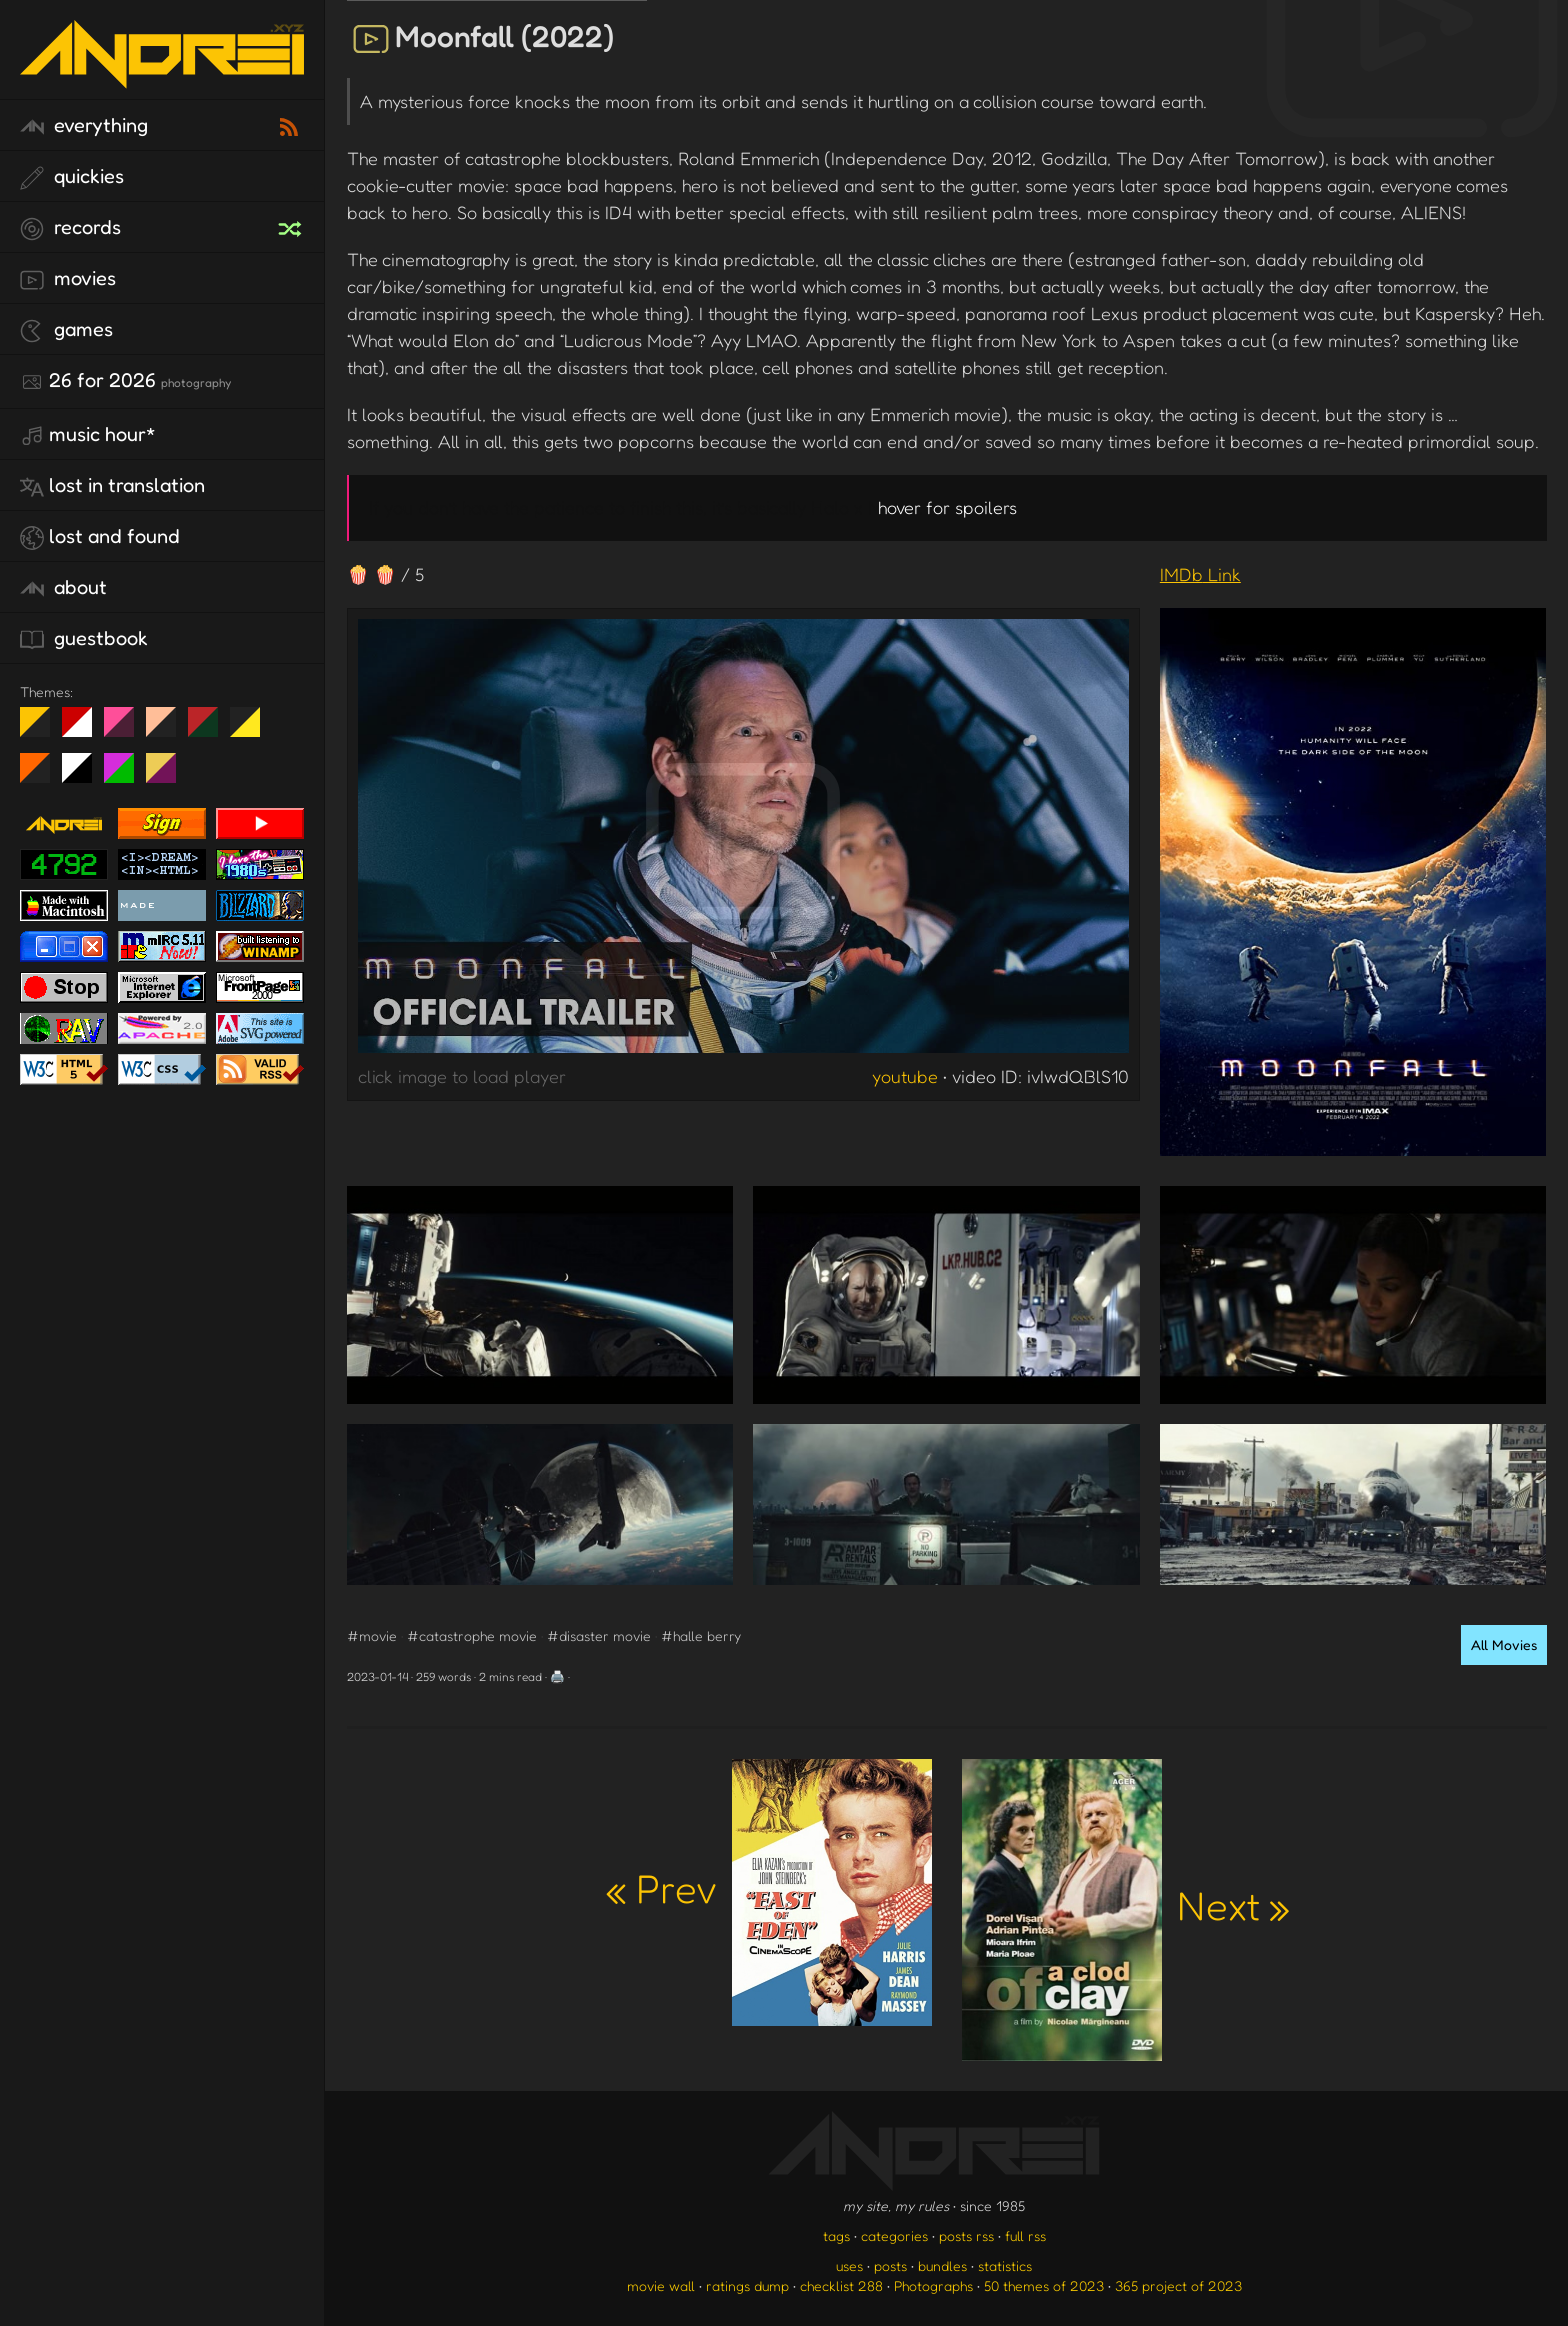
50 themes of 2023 (1044, 2285)
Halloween (42, 776)
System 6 (84, 776)
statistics (1005, 2265)
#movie (372, 1635)
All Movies (1504, 1644)
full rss (1025, 2235)
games (66, 330)
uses (849, 2265)
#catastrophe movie (472, 1635)
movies (68, 279)
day (84, 730)
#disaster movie (599, 1635)
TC (168, 776)
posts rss (966, 2235)
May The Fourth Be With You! (252, 730)
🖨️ (557, 1676)
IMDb (1200, 574)
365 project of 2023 (1178, 2285)
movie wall (661, 2285)
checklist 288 (841, 2285)
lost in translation (112, 486)
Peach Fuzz (168, 730)
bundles (942, 2265)
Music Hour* (88, 435)
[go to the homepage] (162, 75)
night (42, 730)
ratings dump (747, 2285)
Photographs (933, 2285)
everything (84, 126)
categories (894, 2235)
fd (125, 730)
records (70, 228)
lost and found (100, 537)
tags (836, 2235)
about (63, 588)
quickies (72, 177)
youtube (905, 1076)
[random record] (292, 226)
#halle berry (701, 1635)
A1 (126, 776)
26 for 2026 (125, 381)
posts (890, 2265)
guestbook (84, 639)
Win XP (287, 722)
